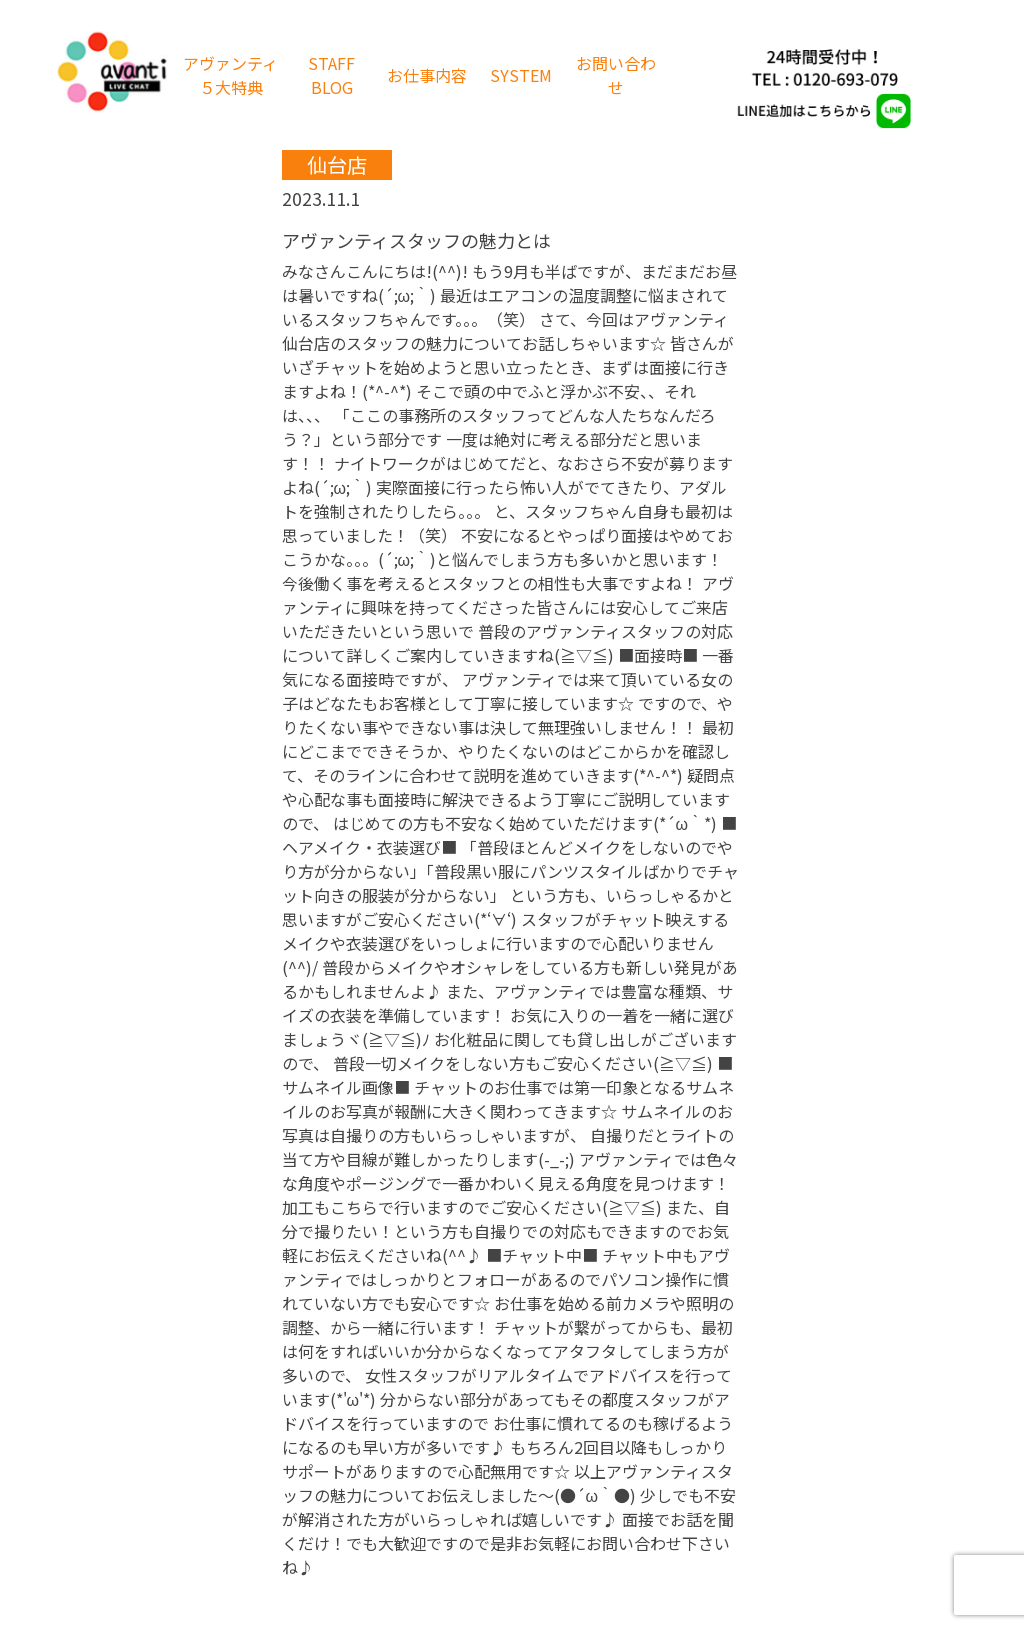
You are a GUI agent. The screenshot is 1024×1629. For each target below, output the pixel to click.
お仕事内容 (427, 75)
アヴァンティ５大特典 (230, 75)
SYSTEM (521, 75)
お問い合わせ (616, 75)
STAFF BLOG (331, 75)
